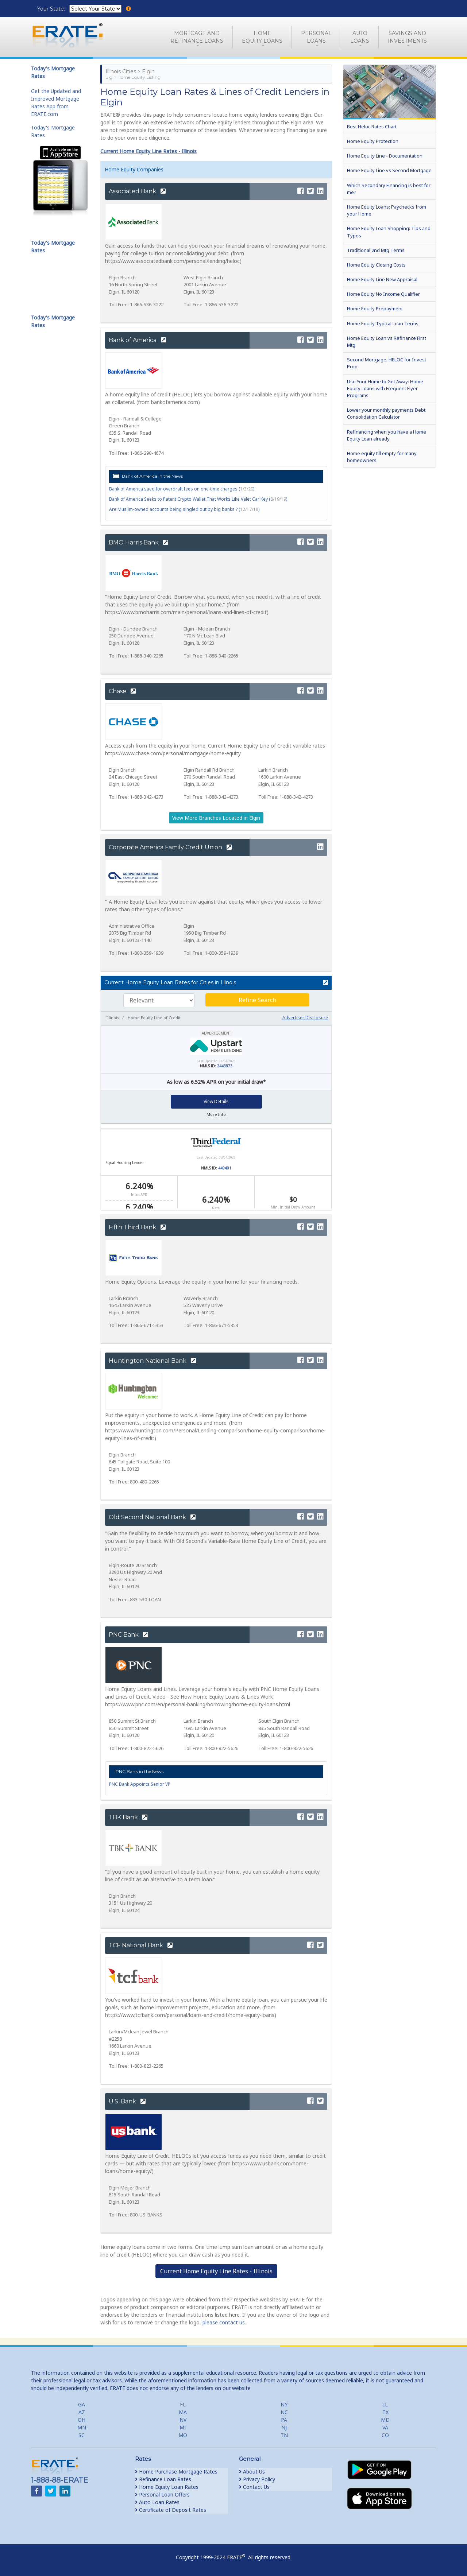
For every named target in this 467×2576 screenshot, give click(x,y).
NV (183, 2419)
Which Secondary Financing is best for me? (389, 188)
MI (183, 2427)
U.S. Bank (127, 2101)
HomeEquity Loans (262, 37)
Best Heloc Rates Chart (372, 126)
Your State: (51, 8)
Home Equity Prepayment (375, 308)
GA (81, 2404)
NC (284, 2412)
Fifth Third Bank (137, 1227)
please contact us (223, 2322)
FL (183, 2404)
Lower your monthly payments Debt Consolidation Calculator (386, 413)
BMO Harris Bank (138, 542)
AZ (81, 2412)
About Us (252, 2471)
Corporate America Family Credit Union (170, 847)
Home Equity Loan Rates (166, 2486)
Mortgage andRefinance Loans (196, 37)
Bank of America (137, 340)
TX (385, 2412)
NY (284, 2404)
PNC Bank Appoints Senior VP (139, 1784)
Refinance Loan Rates (163, 2479)
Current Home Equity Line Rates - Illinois (148, 151)
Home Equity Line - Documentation (384, 155)
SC (81, 2435)
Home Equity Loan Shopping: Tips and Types (389, 231)
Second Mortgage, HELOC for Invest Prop (386, 363)
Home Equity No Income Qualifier (383, 294)
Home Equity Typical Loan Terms (382, 323)
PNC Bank (128, 1634)
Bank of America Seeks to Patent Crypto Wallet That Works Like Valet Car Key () (198, 499)
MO (182, 2435)
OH (81, 2419)
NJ (284, 2427)
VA (385, 2427)
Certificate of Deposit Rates (170, 2509)
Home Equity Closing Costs (376, 264)
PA (284, 2419)
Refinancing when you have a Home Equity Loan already (386, 435)
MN (81, 2427)
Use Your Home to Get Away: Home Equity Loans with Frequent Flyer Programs (385, 388)
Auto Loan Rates (157, 2502)
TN (284, 2435)
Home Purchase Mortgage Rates (176, 2471)
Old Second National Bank (152, 1517)
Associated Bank (137, 191)
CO (385, 2435)
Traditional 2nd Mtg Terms (376, 250)
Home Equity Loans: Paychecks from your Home (386, 210)
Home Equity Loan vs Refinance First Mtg (386, 341)
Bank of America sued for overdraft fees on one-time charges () (181, 489)
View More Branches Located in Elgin (216, 817)
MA (183, 2412)
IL (385, 2404)
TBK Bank (128, 1817)
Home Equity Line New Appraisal (382, 279)
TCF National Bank (141, 1945)
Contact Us (254, 2486)
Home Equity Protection (372, 141)
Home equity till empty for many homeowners (382, 456)
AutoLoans (359, 37)
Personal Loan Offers (162, 2494)
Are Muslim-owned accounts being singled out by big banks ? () (184, 509)
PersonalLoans (316, 37)
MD (385, 2419)
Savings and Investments (407, 37)
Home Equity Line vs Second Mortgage (389, 170)
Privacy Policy (257, 2479)
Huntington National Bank (152, 1360)
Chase (122, 691)
